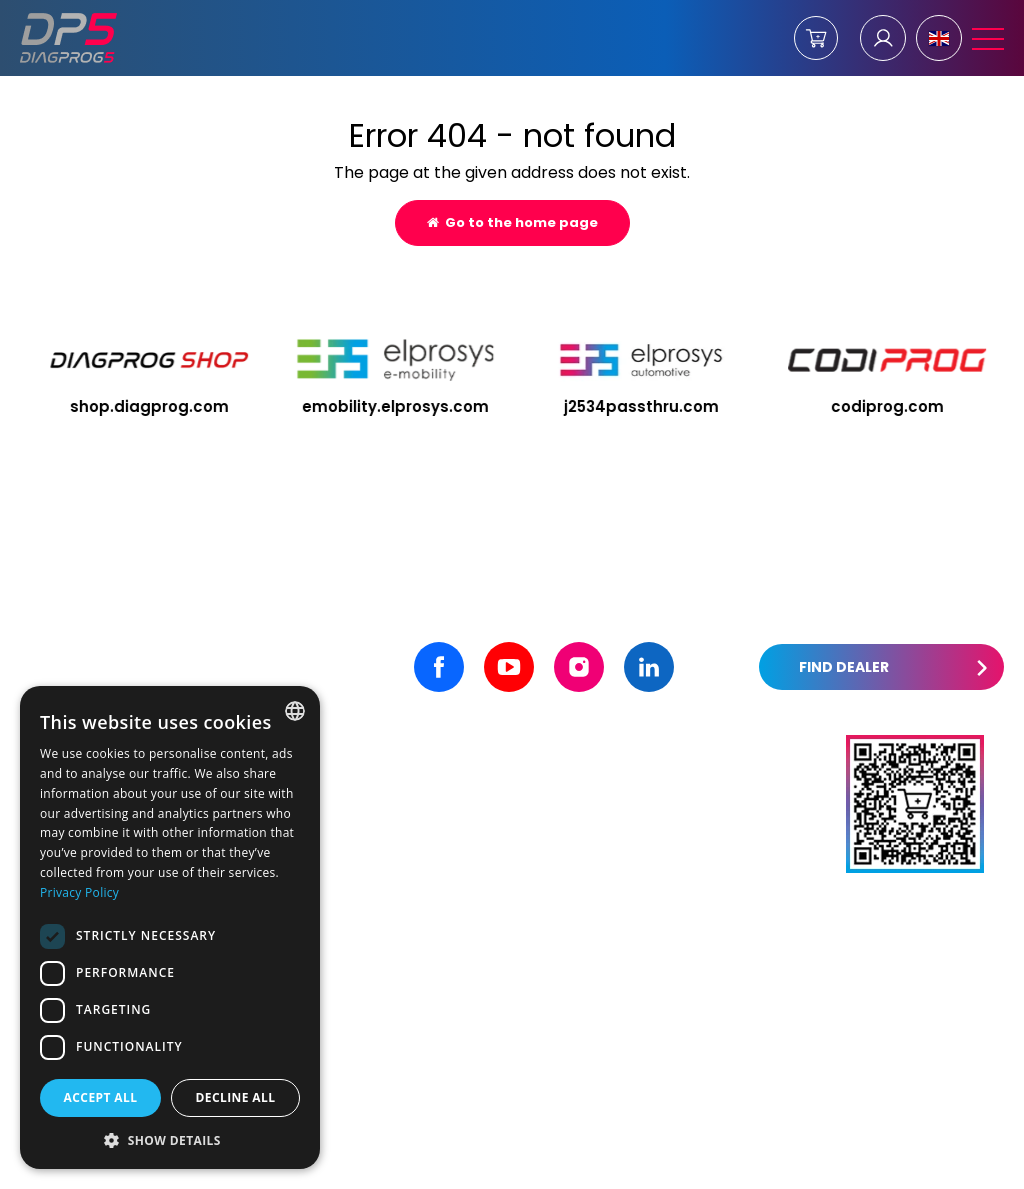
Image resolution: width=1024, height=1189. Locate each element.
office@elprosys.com (702, 792)
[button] (170, 1139)
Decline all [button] (236, 1097)
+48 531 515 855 (409, 792)
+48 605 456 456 (414, 824)
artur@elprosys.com (699, 856)
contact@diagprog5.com (719, 824)
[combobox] (295, 711)
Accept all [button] (101, 1097)
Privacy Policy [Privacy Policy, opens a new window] (79, 892)
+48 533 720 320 (414, 888)
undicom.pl (954, 1165)
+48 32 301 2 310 (411, 856)
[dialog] (170, 927)
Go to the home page (512, 222)
